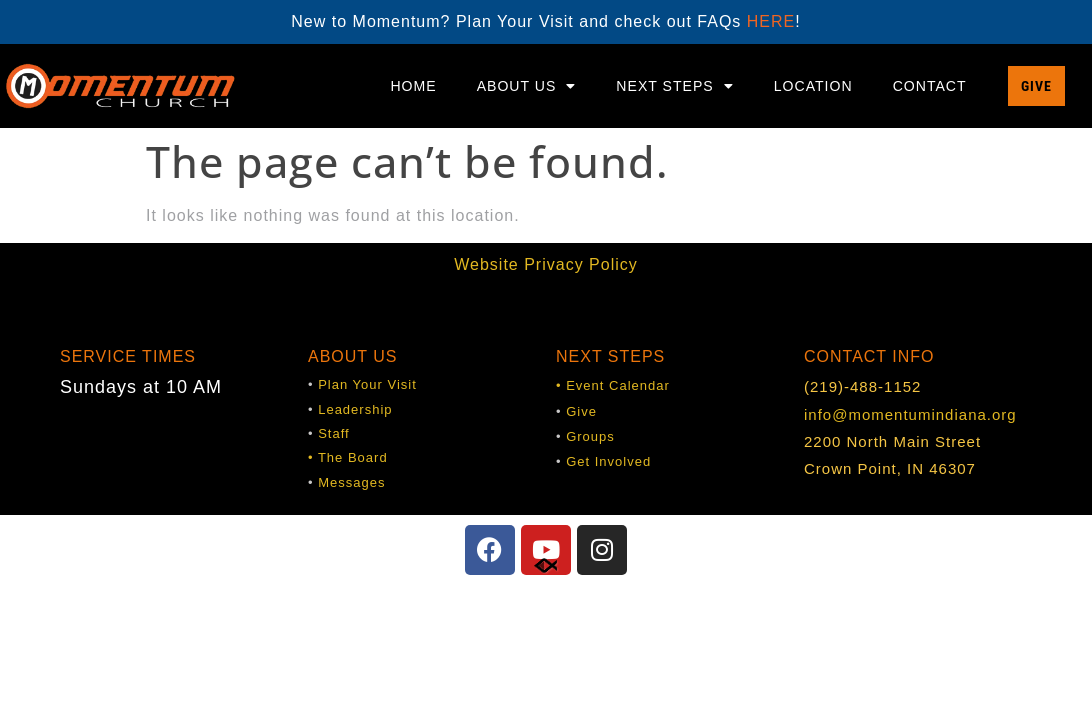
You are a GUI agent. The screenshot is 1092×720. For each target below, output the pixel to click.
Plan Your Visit (367, 384)
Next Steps (674, 86)
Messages (351, 482)
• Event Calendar (613, 385)
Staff (334, 433)
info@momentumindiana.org (910, 414)
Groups (590, 436)
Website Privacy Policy (546, 264)
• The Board (348, 457)
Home (413, 86)
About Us (527, 86)
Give (581, 411)
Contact (930, 86)
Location (813, 86)
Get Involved (608, 461)
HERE (771, 21)
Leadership (355, 409)
